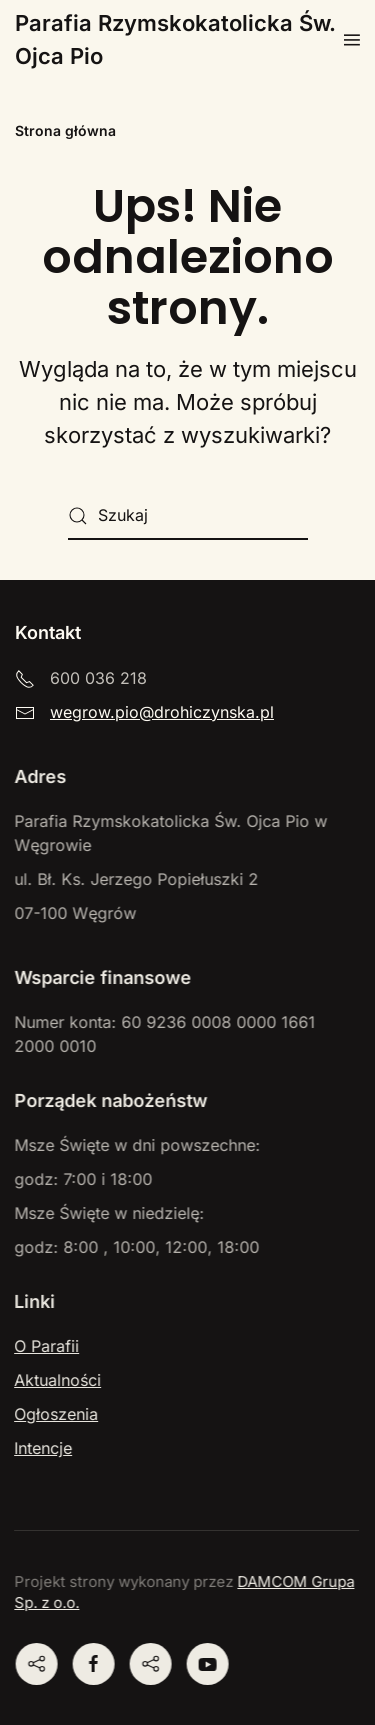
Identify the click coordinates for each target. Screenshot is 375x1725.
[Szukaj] (188, 516)
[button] (352, 40)
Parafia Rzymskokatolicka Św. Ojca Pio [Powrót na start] (175, 39)
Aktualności (56, 1380)
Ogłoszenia (55, 1414)
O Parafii (45, 1346)
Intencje (42, 1448)
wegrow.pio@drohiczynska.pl (162, 712)
